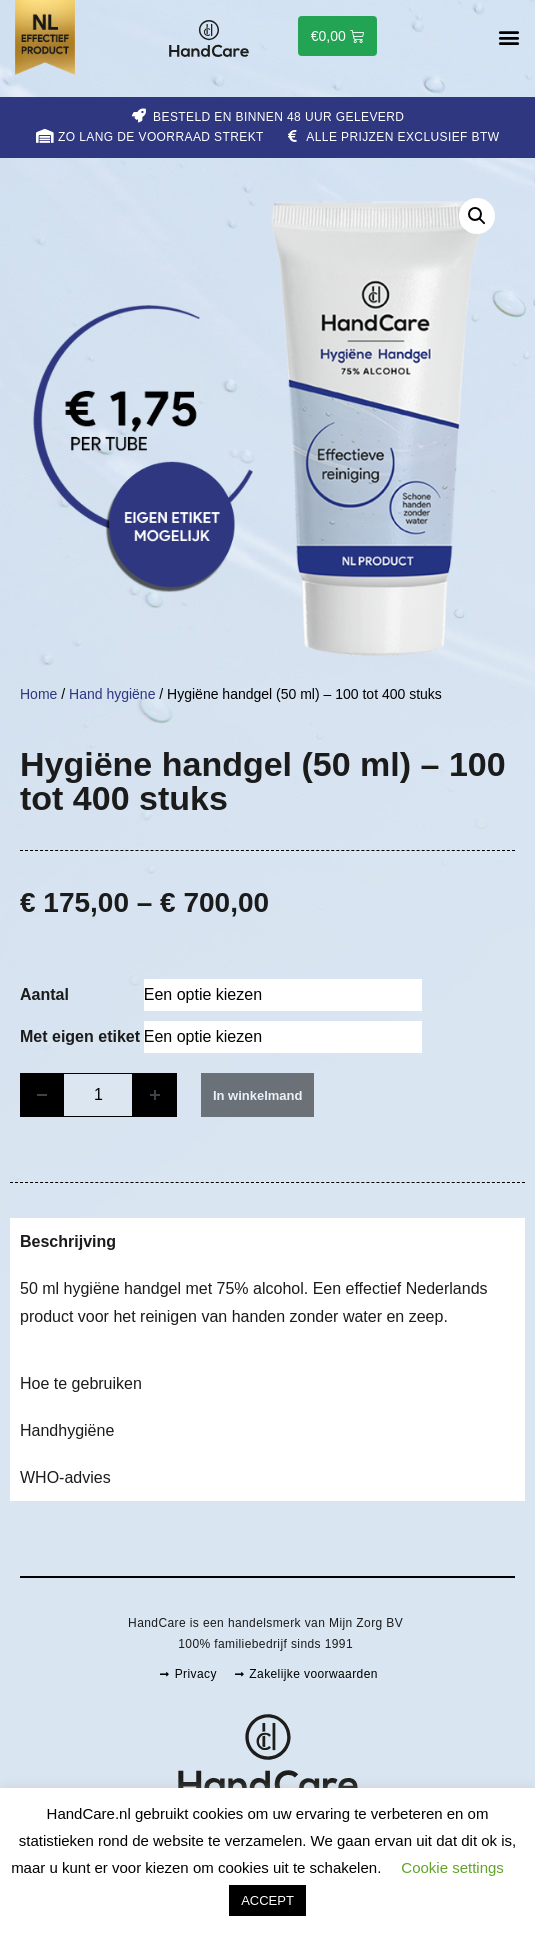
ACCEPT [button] (267, 1900)
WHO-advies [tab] (65, 1477)
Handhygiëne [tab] (67, 1430)
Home (38, 694)
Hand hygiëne (112, 694)
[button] (508, 37)
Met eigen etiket (80, 1037)
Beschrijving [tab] (68, 1241)
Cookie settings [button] (452, 1867)
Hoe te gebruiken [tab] (81, 1383)
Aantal (44, 995)
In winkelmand (258, 1095)
